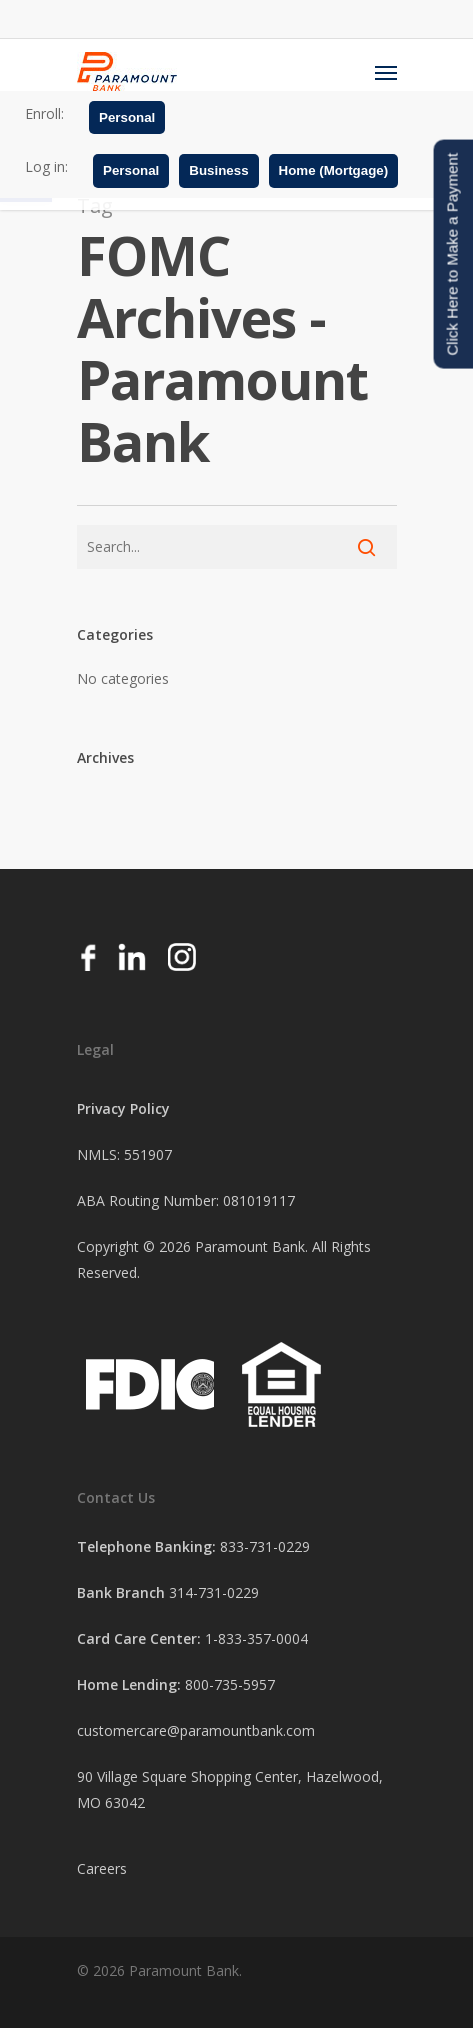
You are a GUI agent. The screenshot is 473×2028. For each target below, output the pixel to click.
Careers (102, 1868)
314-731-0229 (214, 1592)
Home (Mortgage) (334, 170)
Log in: (46, 166)
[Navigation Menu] (386, 72)
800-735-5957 (230, 1684)
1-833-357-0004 (256, 1638)
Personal (127, 117)
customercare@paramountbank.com (196, 1730)
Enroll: (44, 113)
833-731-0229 (265, 1546)
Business (218, 170)
